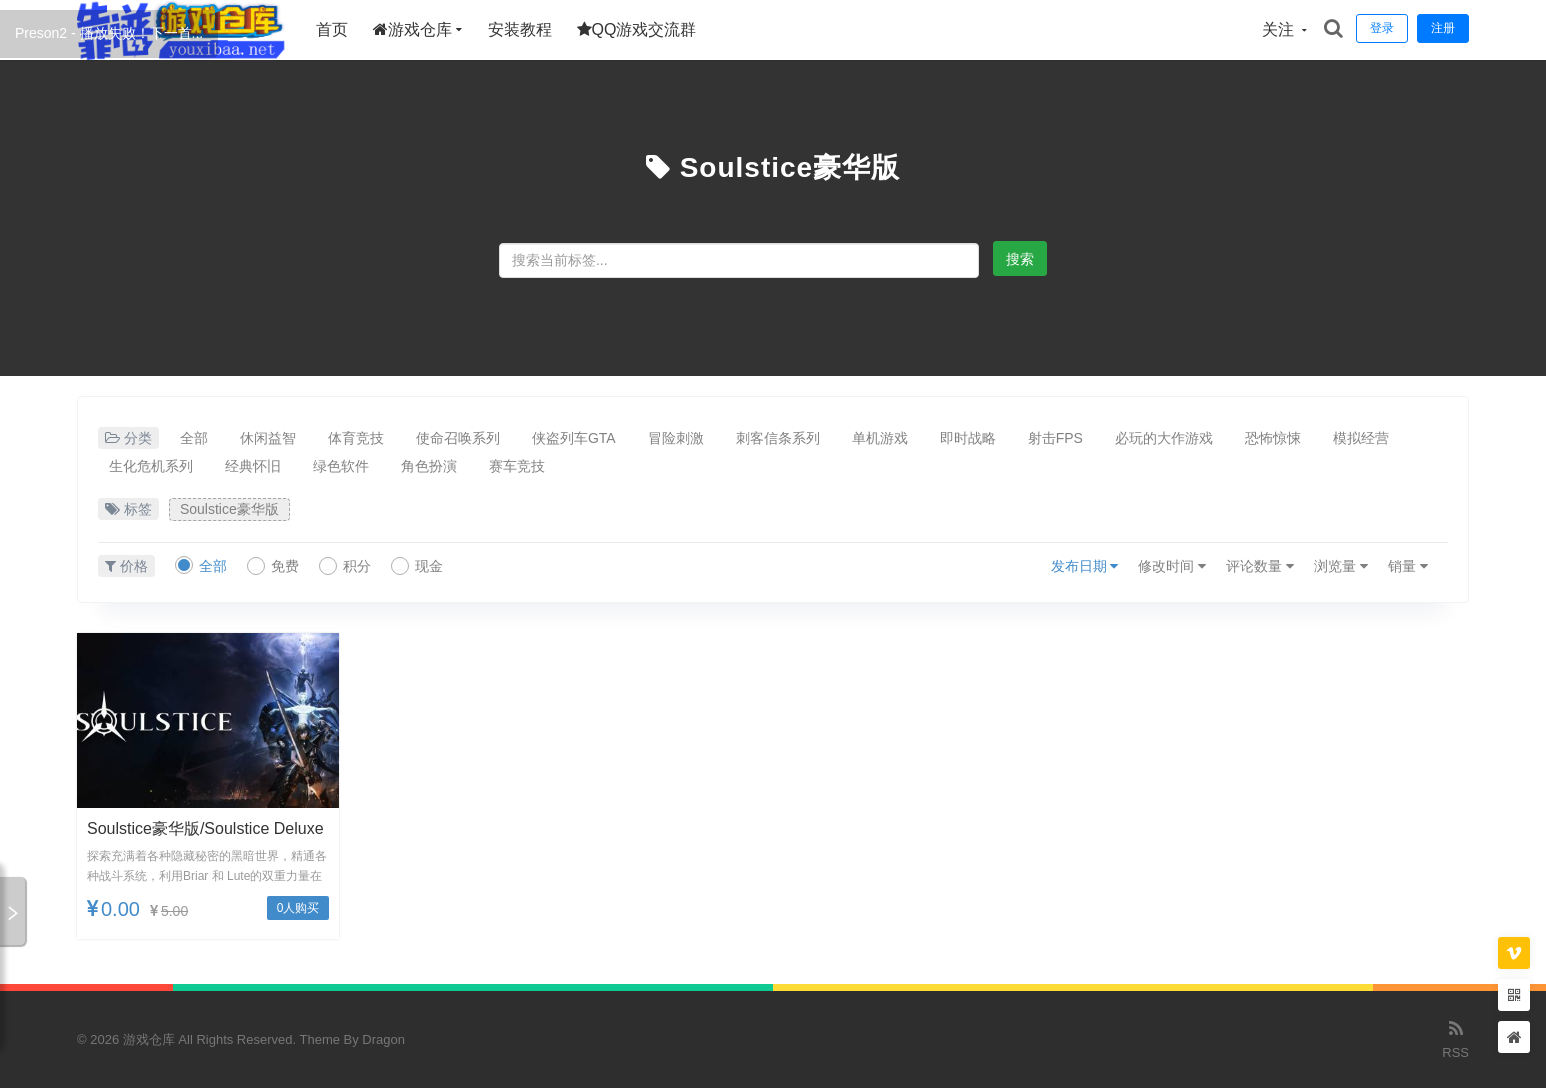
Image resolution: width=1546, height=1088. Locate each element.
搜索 (1020, 259)
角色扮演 (429, 466)
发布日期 (1085, 566)
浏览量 (1341, 566)
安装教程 (520, 29)
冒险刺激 (676, 438)
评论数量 (1260, 566)
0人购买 (298, 908)
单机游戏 (880, 438)
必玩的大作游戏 (1164, 438)
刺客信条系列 (778, 438)
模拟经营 (1361, 438)
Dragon (383, 1039)
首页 (332, 29)
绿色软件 (341, 466)
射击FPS (1055, 438)
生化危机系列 (151, 466)
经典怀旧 (253, 466)
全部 (194, 438)
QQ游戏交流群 (637, 29)
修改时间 (1172, 566)
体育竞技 (356, 438)
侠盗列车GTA (574, 438)
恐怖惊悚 (1273, 438)
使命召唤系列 (458, 438)
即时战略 (968, 438)
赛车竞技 (517, 466)
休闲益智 (268, 438)
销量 (1408, 566)
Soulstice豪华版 (790, 167)
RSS (1455, 1038)
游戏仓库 (412, 29)
